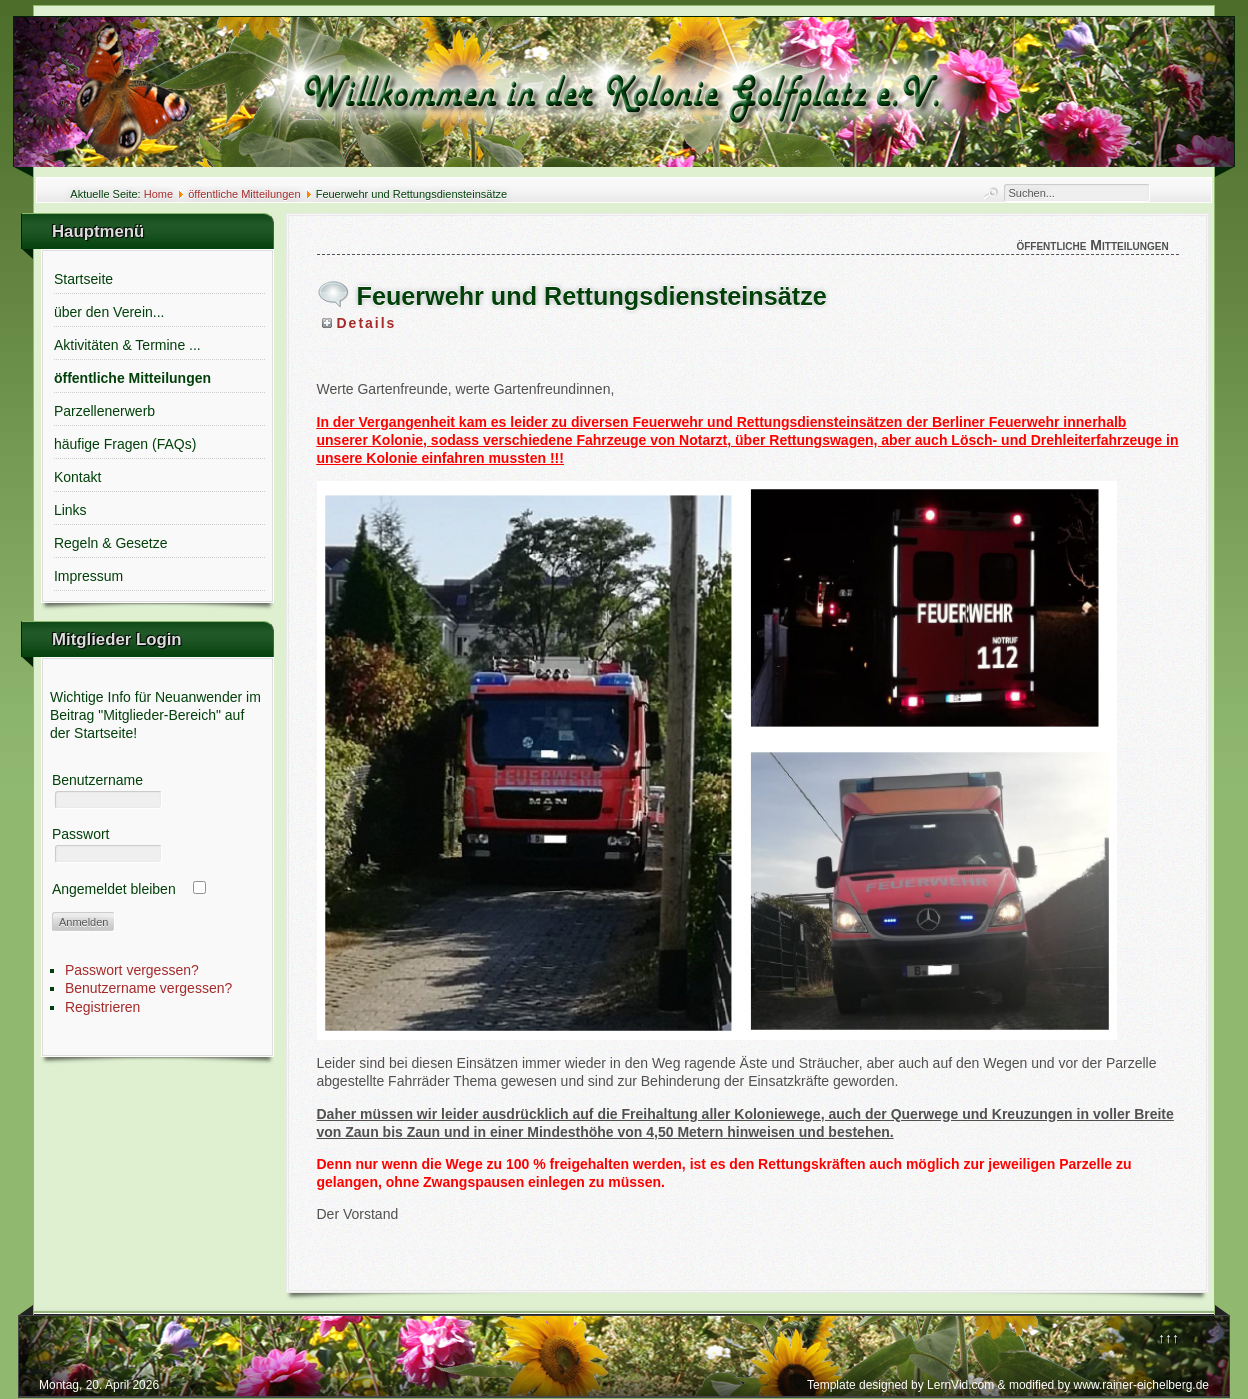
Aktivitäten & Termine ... (127, 345)
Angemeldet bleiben (114, 889)
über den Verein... (109, 312)
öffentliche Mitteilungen (244, 194)
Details (367, 323)
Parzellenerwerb (104, 411)
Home (158, 194)
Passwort (81, 834)
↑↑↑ (1168, 1338)
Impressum (88, 576)
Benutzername (97, 780)
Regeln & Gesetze (111, 543)
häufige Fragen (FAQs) (125, 444)
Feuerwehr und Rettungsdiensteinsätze (592, 296)
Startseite (83, 279)
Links (70, 510)
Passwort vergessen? (132, 970)
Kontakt (77, 477)
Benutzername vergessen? (148, 988)
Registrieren (102, 1007)
